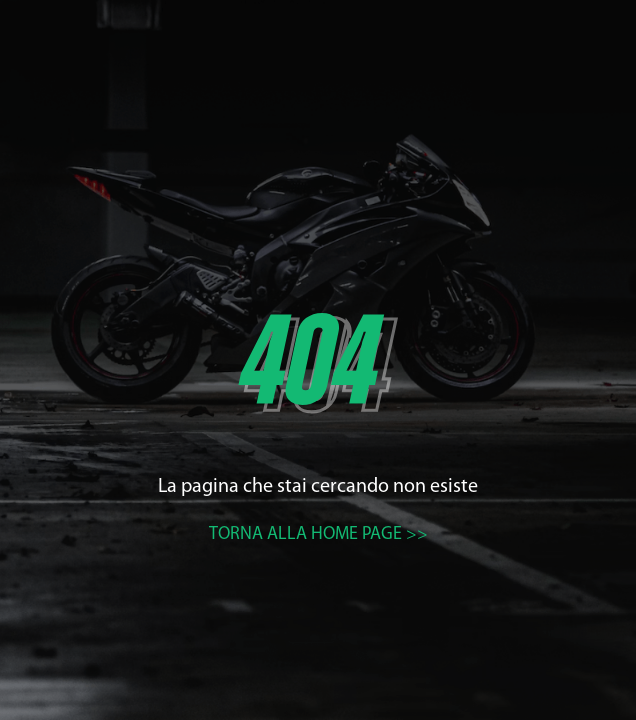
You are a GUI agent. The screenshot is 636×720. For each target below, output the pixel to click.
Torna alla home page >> (318, 534)
